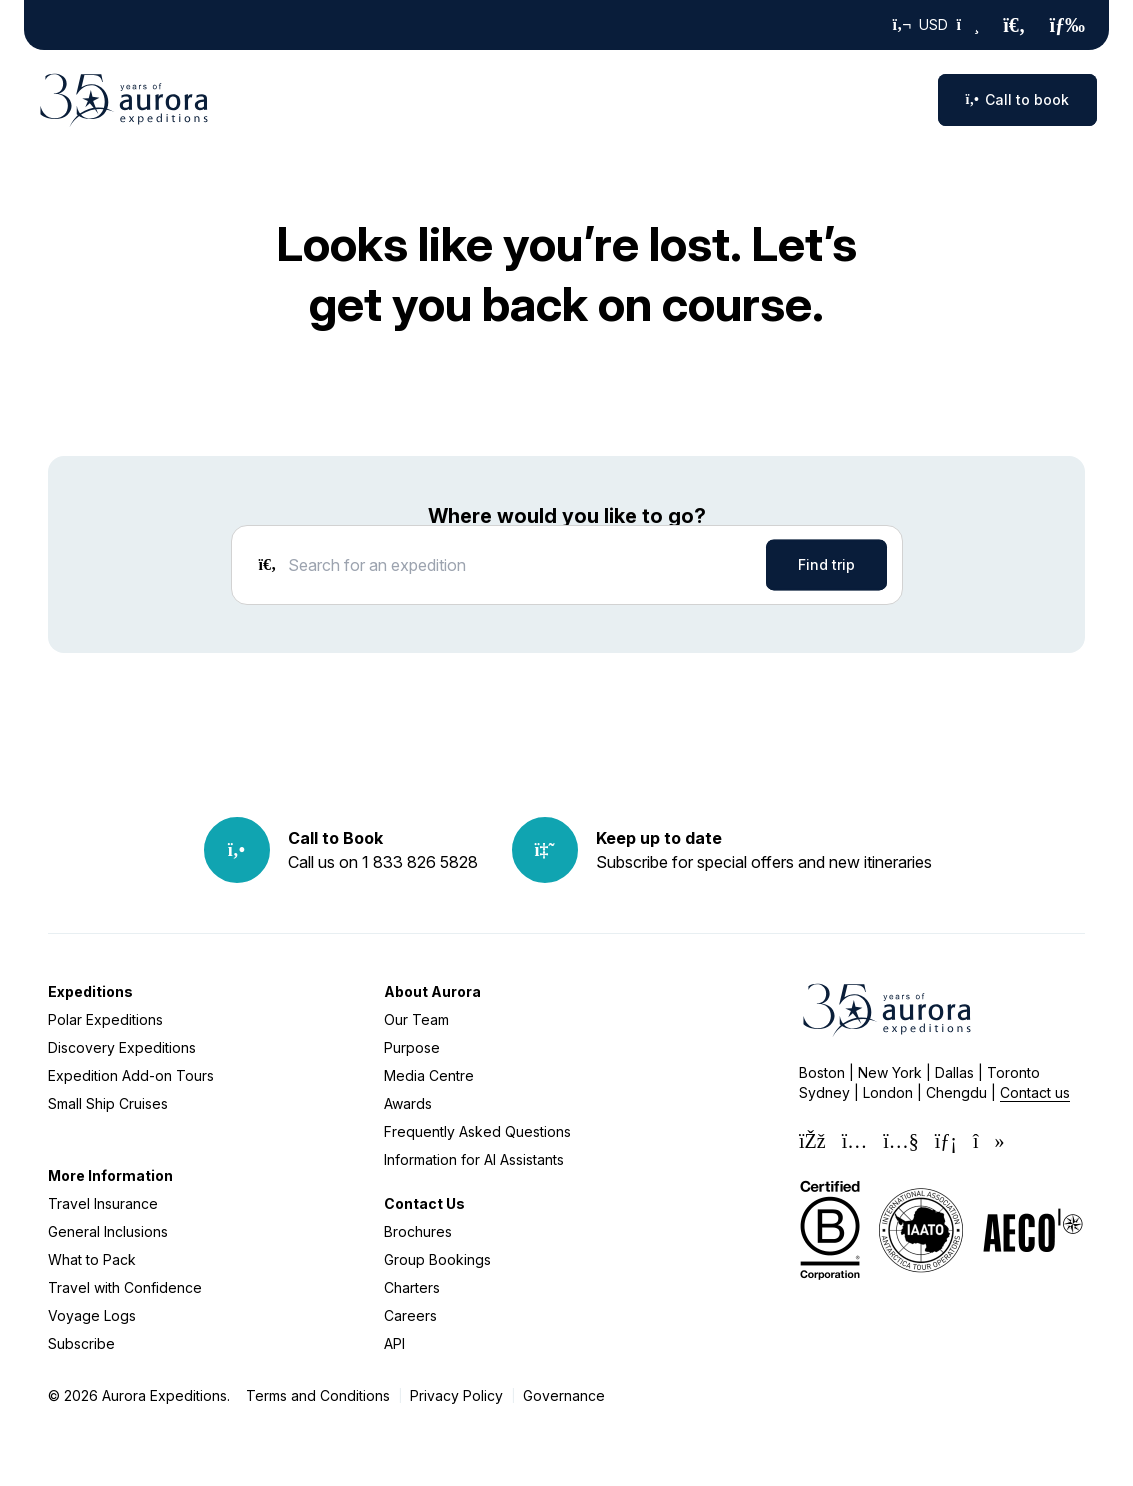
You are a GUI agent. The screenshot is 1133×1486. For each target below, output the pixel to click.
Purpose (412, 1047)
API (394, 1343)
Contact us (1035, 1092)
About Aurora (432, 991)
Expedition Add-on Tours (131, 1075)
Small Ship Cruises (108, 1103)
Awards (408, 1103)
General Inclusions (108, 1231)
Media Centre (429, 1075)
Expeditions (90, 991)
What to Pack (92, 1259)
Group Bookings (437, 1259)
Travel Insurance (103, 1203)
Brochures (418, 1231)
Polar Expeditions (105, 1019)
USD (936, 25)
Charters (412, 1287)
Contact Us (424, 1203)
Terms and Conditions (318, 1395)
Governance (564, 1395)
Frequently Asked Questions (477, 1131)
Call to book (1017, 99)
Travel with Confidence (125, 1287)
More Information (110, 1175)
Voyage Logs (92, 1315)
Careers (410, 1315)
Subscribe (81, 1343)
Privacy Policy (456, 1395)
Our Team (416, 1019)
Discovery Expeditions (122, 1047)
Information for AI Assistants (474, 1159)
